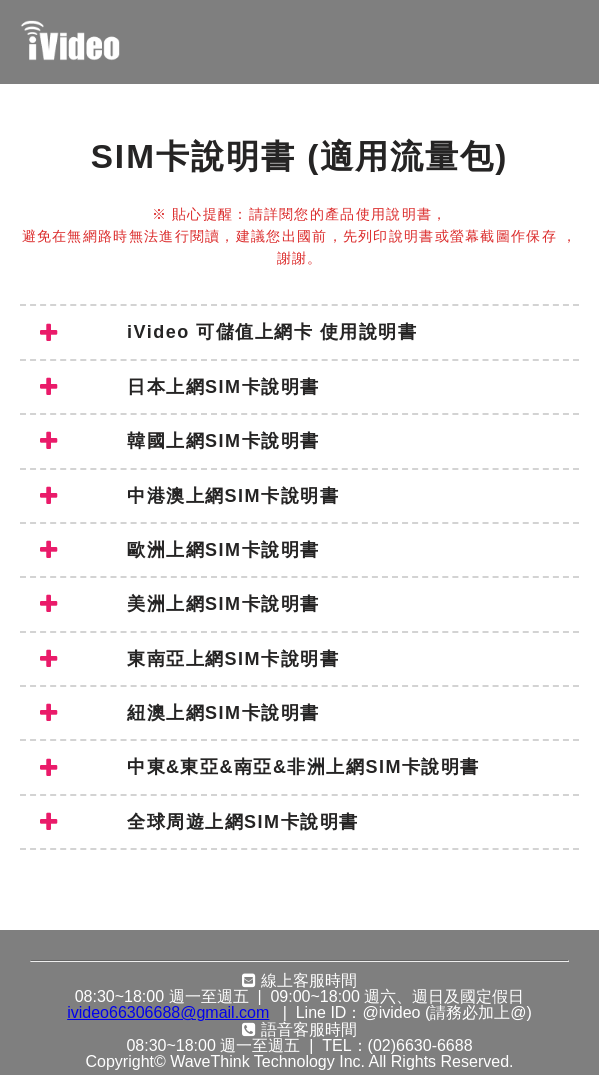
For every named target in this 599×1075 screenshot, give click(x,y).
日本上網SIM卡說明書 (180, 387)
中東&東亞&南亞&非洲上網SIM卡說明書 (260, 768)
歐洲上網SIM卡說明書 (180, 550)
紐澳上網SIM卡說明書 (180, 713)
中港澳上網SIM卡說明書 (189, 496)
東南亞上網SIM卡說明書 (189, 659)
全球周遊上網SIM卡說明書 (199, 822)
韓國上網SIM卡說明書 (180, 441)
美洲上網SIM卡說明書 (180, 604)
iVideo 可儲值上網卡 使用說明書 (228, 333)
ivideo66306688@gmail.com (168, 1013)
